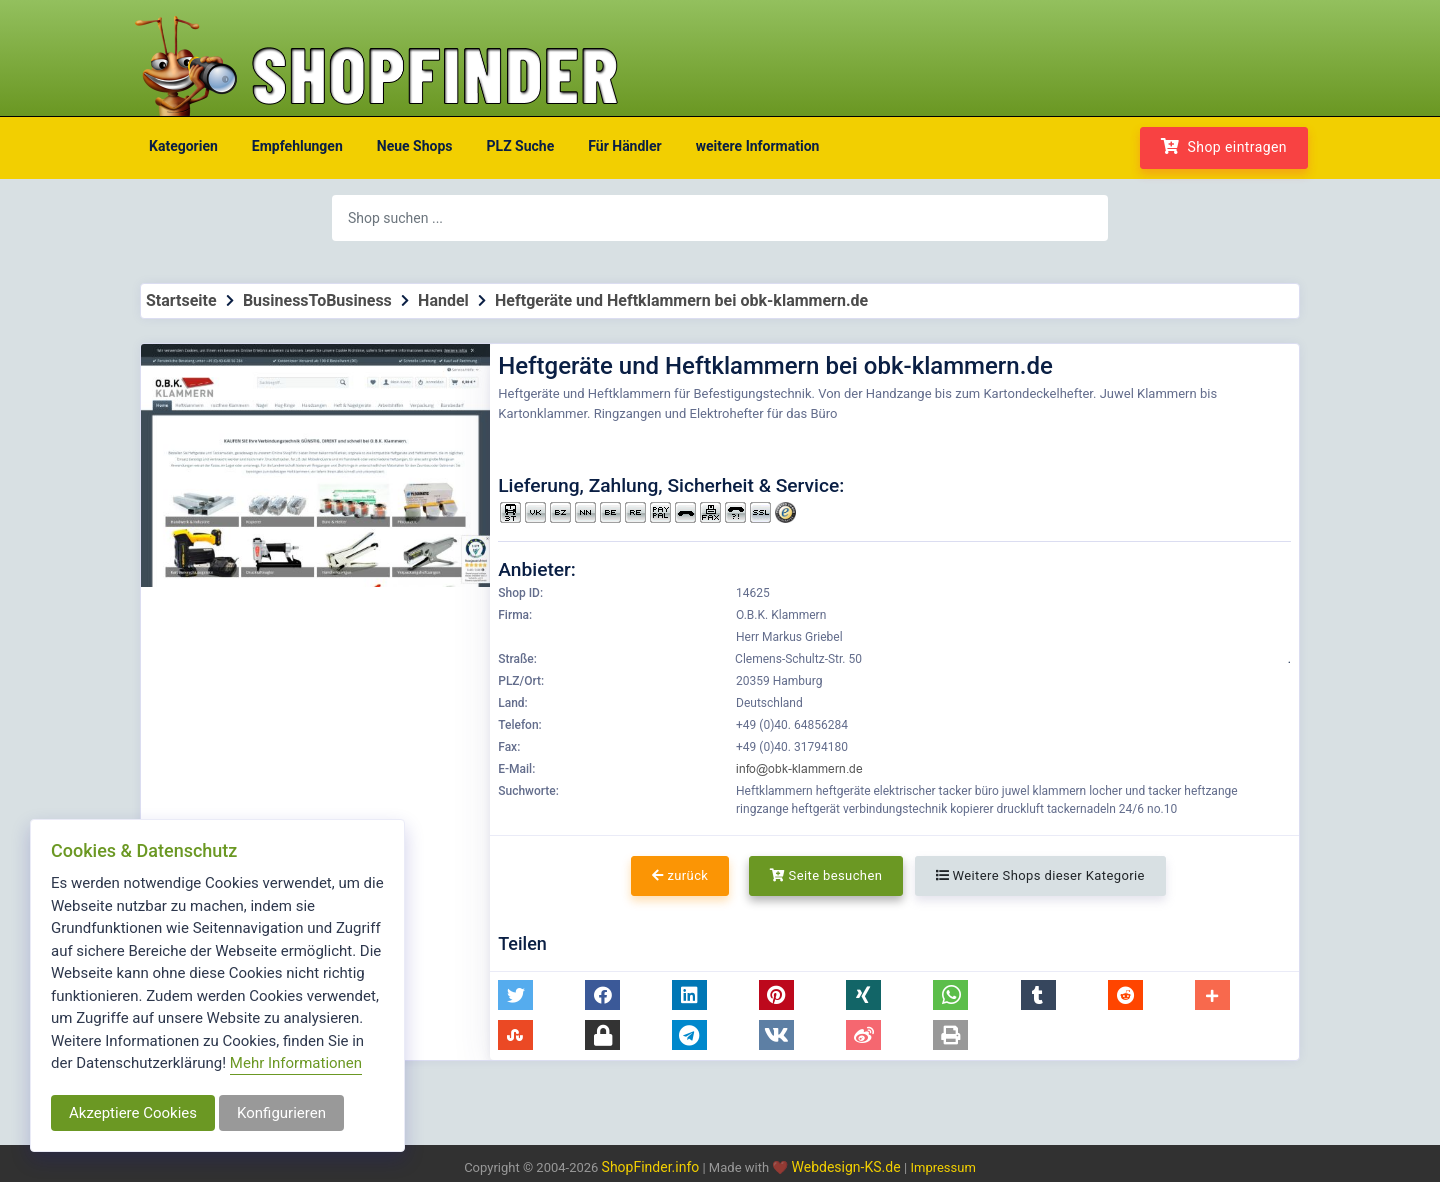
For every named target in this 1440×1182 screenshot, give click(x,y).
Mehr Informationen (296, 1063)
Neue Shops (415, 146)
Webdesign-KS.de (848, 1167)
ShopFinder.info (651, 1167)
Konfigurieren (281, 1113)
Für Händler (624, 146)
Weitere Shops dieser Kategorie (1040, 875)
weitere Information (758, 146)
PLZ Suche (521, 146)
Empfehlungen (297, 146)
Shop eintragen (1224, 146)
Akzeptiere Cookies (133, 1113)
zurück (680, 875)
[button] (515, 995)
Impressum (942, 1167)
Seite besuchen (826, 875)
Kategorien (183, 146)
